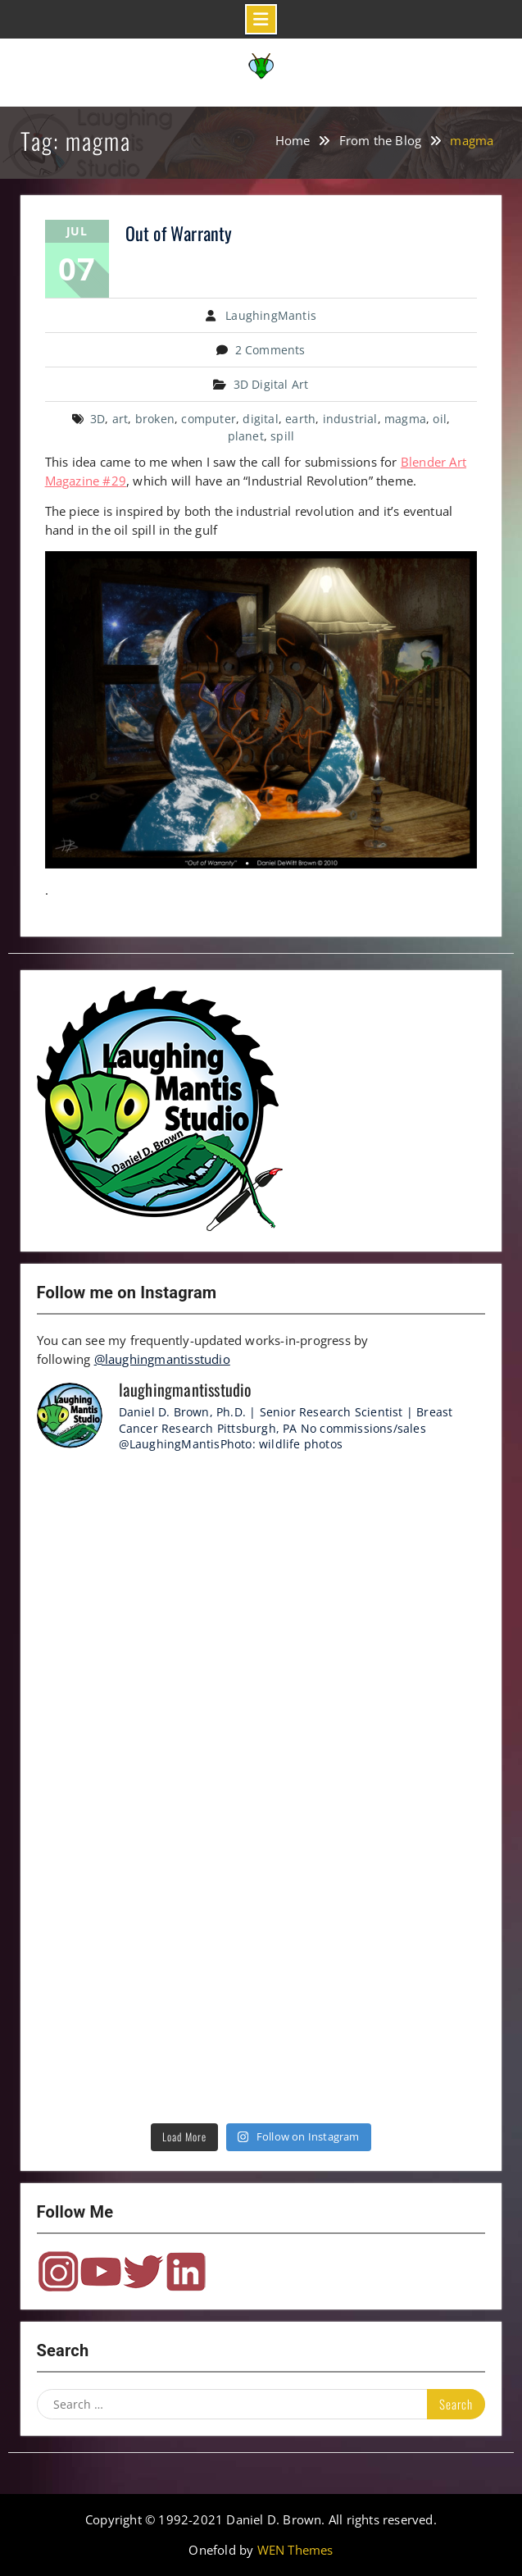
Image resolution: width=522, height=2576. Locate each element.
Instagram (58, 2271)
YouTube (100, 2271)
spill (282, 436)
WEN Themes (295, 2550)
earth (300, 418)
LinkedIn (186, 2271)
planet (246, 436)
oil (440, 418)
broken (155, 418)
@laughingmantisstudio (162, 1359)
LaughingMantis (270, 315)
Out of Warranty (179, 233)
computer (208, 418)
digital (260, 418)
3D (97, 418)
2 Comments (270, 350)
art (120, 418)
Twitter (143, 2271)
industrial (350, 418)
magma (405, 418)
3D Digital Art (271, 384)
